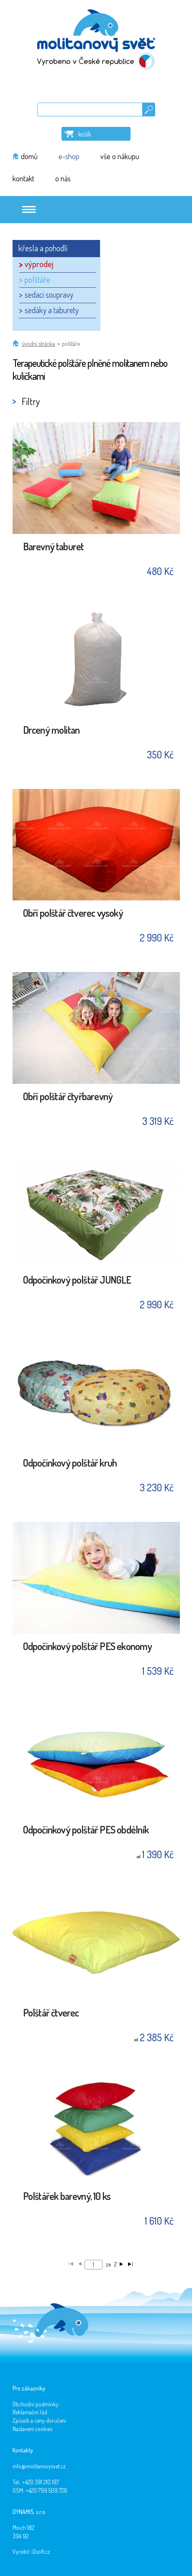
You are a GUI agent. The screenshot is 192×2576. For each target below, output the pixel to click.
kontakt (23, 178)
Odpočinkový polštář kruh (70, 1463)
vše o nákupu (119, 156)
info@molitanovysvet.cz (39, 2466)
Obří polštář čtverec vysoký (73, 913)
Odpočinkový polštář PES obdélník (85, 1830)
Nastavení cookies (32, 2428)
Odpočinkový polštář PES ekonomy (87, 1647)
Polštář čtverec (51, 2013)
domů (29, 156)
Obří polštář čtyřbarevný (68, 1097)
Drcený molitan (51, 730)
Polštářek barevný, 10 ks (67, 2196)
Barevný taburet (53, 547)
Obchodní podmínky (36, 2404)
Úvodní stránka (38, 343)
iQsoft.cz (40, 2551)
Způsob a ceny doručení (39, 2420)
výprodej (39, 263)
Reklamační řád (30, 2412)
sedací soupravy (49, 294)
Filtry (31, 401)
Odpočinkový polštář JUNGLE (77, 1280)
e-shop (69, 156)
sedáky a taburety (52, 310)
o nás (63, 178)
